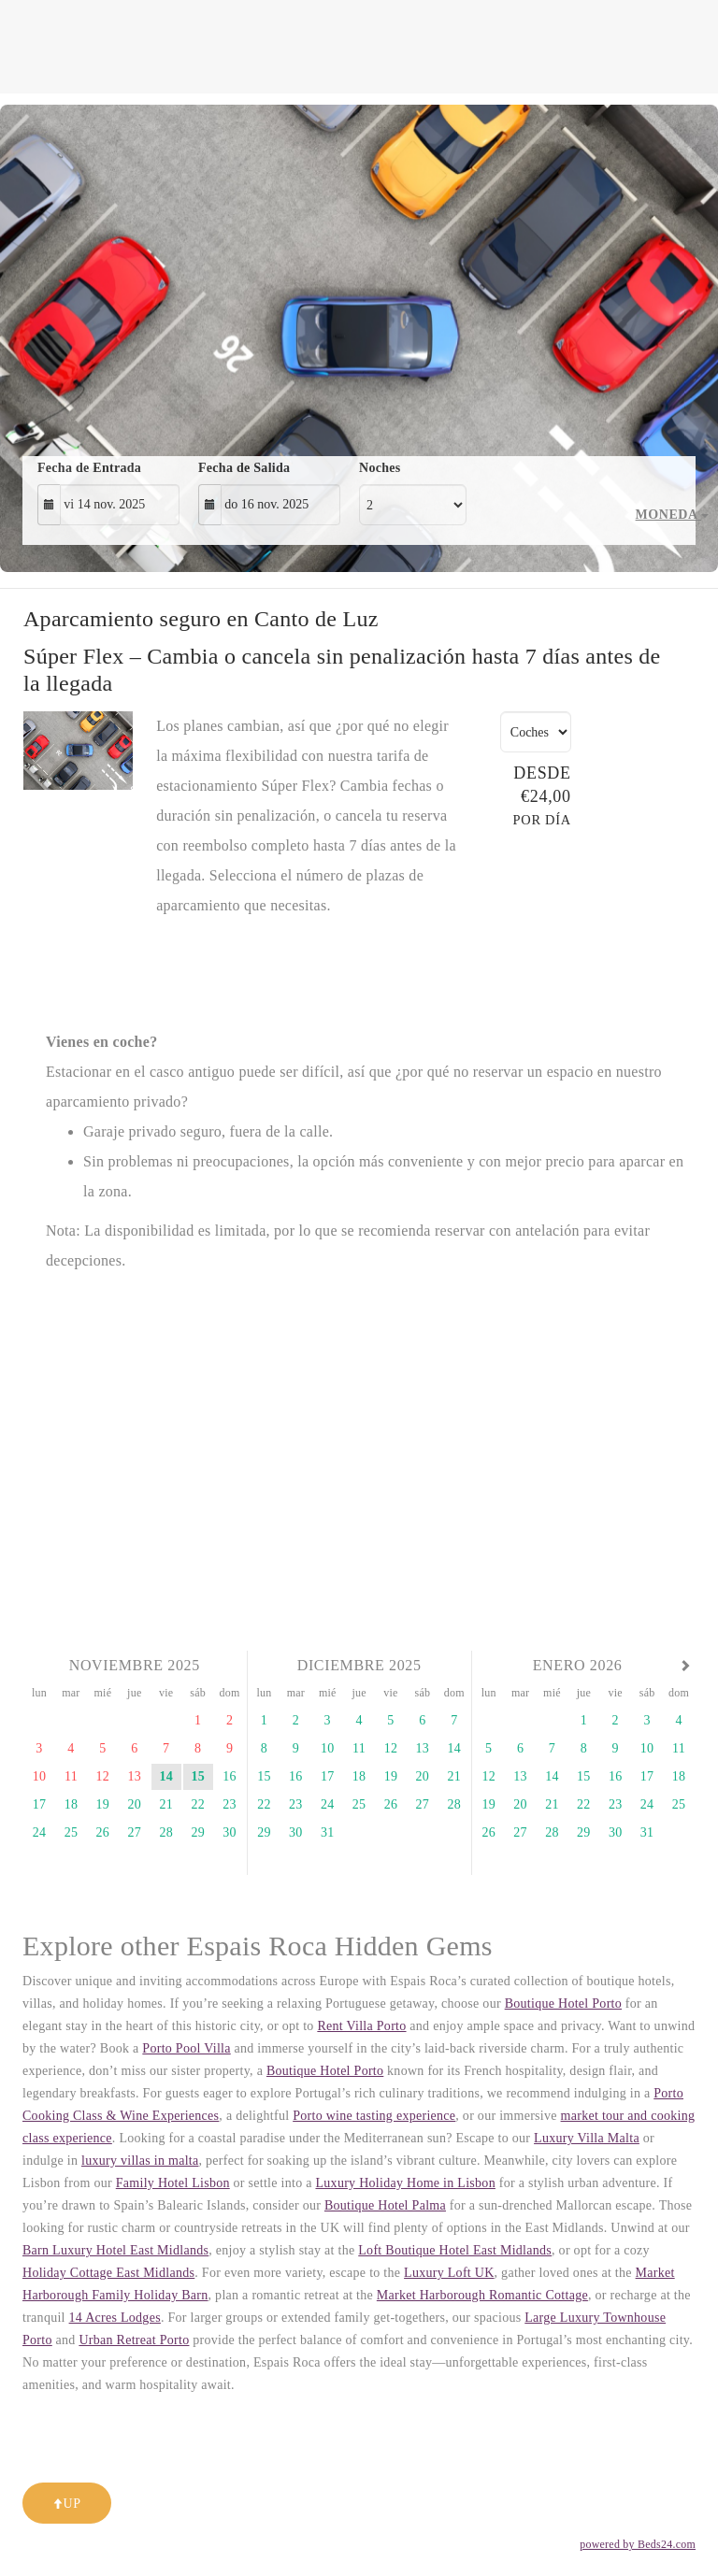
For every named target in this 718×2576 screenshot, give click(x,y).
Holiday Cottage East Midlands (108, 2273)
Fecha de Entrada (89, 468)
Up (66, 2504)
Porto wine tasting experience (374, 2116)
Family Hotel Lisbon (173, 2183)
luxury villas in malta (140, 2161)
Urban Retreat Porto (134, 2340)
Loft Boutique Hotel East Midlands (455, 2250)
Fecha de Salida (244, 468)
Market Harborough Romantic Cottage (482, 2295)
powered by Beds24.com (638, 2544)
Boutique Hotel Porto (563, 2003)
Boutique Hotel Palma (385, 2205)
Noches (379, 468)
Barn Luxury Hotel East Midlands (115, 2250)
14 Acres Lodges (115, 2318)
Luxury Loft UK (449, 2273)
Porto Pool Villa (186, 2048)
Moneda (672, 515)
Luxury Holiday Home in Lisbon (405, 2183)
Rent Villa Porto (361, 2026)
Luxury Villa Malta (586, 2138)
